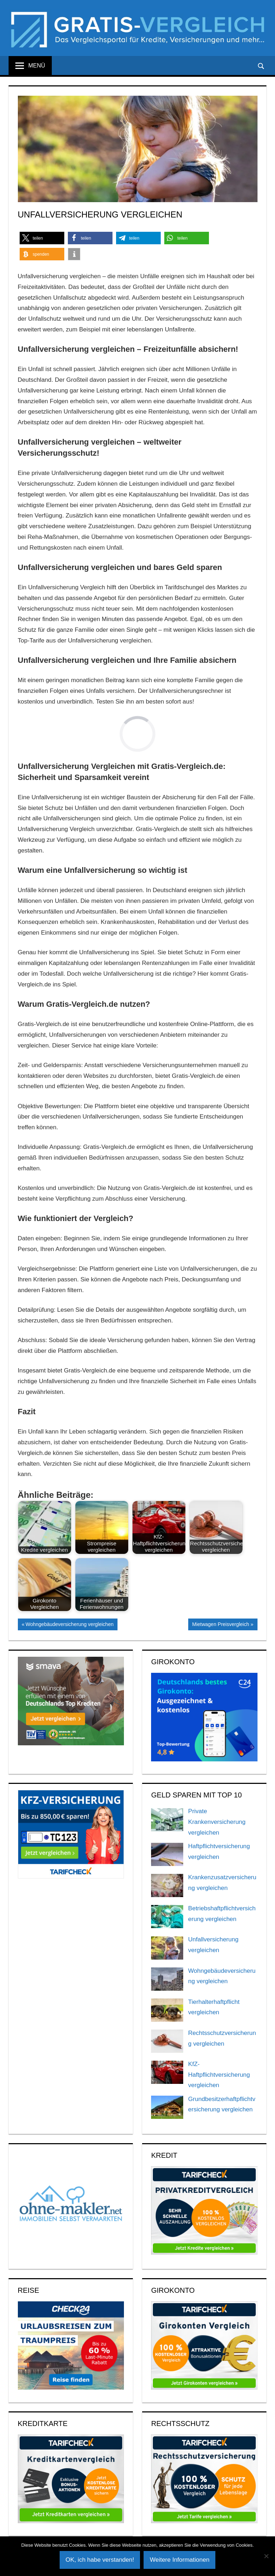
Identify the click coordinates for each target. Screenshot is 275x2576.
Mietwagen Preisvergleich (220, 1625)
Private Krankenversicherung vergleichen (217, 1822)
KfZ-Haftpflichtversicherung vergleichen (219, 2075)
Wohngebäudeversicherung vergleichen (69, 1625)
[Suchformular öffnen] (261, 65)
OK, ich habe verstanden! (100, 2559)
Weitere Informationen (179, 2559)
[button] (42, 238)
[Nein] (266, 2556)
